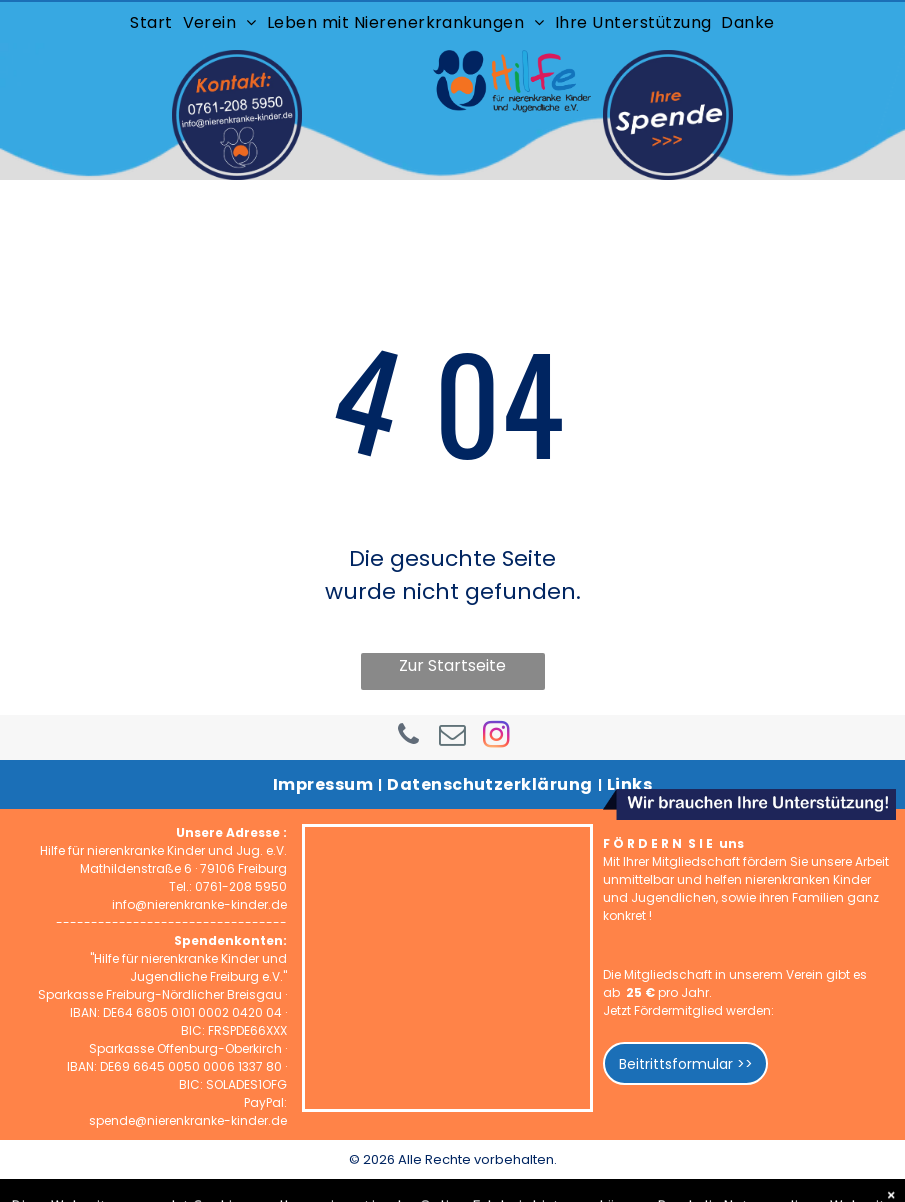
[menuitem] (151, 22)
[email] (453, 737)
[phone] (409, 737)
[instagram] (497, 737)
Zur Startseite (452, 665)
